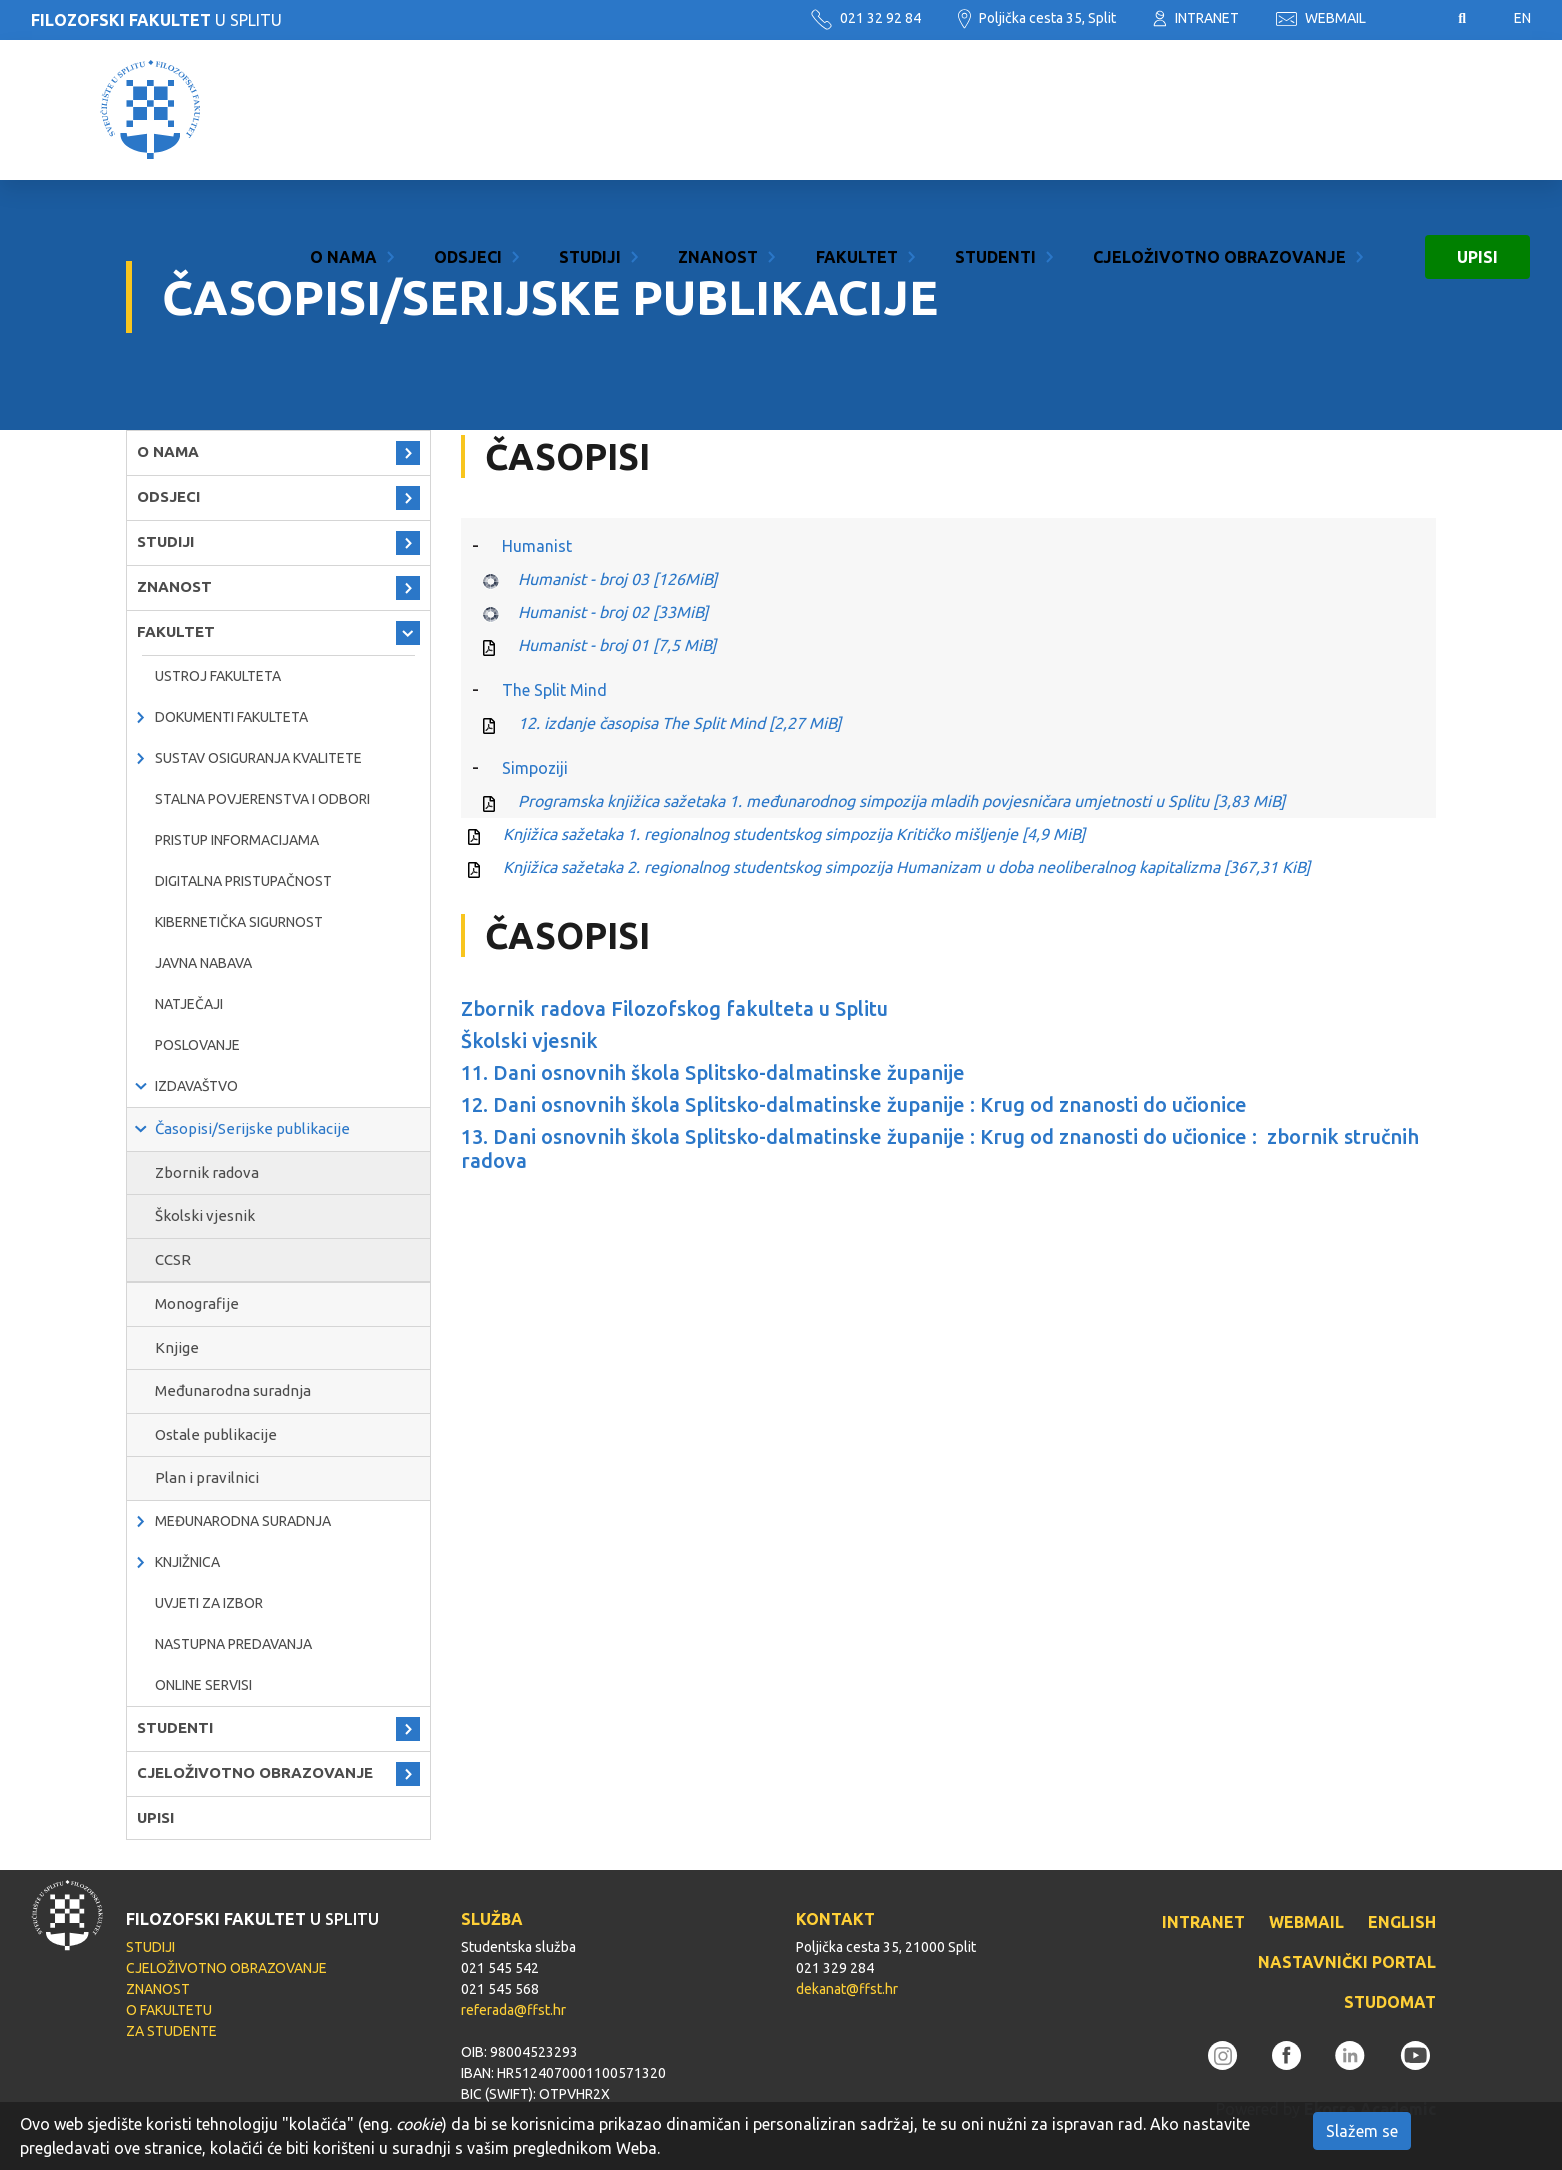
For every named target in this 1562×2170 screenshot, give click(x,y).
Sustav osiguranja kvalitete (258, 758)
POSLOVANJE (197, 1045)
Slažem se (1362, 2131)
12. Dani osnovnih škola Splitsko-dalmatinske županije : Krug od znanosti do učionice (854, 1104)
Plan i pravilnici (207, 1477)
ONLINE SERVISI (203, 1685)
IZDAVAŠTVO (196, 1086)
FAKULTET (857, 110)
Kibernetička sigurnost (239, 922)
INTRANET (1196, 18)
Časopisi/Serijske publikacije (252, 1128)
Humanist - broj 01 (617, 645)
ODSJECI (468, 110)
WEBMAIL (1321, 18)
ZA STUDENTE (171, 2031)
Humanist (537, 546)
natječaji (189, 1004)
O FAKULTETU (169, 2010)
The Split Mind (554, 690)
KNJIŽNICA (187, 1562)
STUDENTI (995, 110)
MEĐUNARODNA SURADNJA (243, 1521)
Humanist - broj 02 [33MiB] (613, 612)
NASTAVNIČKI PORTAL (1347, 1962)
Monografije (197, 1303)
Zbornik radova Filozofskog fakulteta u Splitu (674, 1008)
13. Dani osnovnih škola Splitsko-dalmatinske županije (713, 1136)
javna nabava (203, 963)
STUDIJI (590, 110)
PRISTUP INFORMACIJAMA (237, 840)
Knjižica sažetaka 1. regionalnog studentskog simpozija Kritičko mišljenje (794, 834)
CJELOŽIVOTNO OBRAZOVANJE (1219, 110)
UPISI (1477, 110)
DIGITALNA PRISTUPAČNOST (243, 881)
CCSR (173, 1259)
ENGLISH (1402, 1922)
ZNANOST (718, 110)
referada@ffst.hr (513, 2010)
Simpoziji (535, 768)
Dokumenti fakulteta (231, 717)
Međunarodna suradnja (233, 1390)
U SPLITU (156, 20)
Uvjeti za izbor (209, 1603)
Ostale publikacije (216, 1434)
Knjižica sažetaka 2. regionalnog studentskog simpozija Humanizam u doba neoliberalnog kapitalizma (906, 867)
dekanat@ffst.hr (847, 1989)
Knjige (177, 1347)
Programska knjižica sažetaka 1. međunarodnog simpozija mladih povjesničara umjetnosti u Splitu (901, 801)
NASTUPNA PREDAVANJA (233, 1644)
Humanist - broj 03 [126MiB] (617, 579)
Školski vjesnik (205, 1215)
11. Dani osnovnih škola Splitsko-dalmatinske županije (713, 1072)
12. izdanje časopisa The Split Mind (679, 723)
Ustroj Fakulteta (218, 676)
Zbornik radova (207, 1172)
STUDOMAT (1390, 2002)
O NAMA (343, 110)
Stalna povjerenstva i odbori (262, 799)
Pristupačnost (1412, 19)
